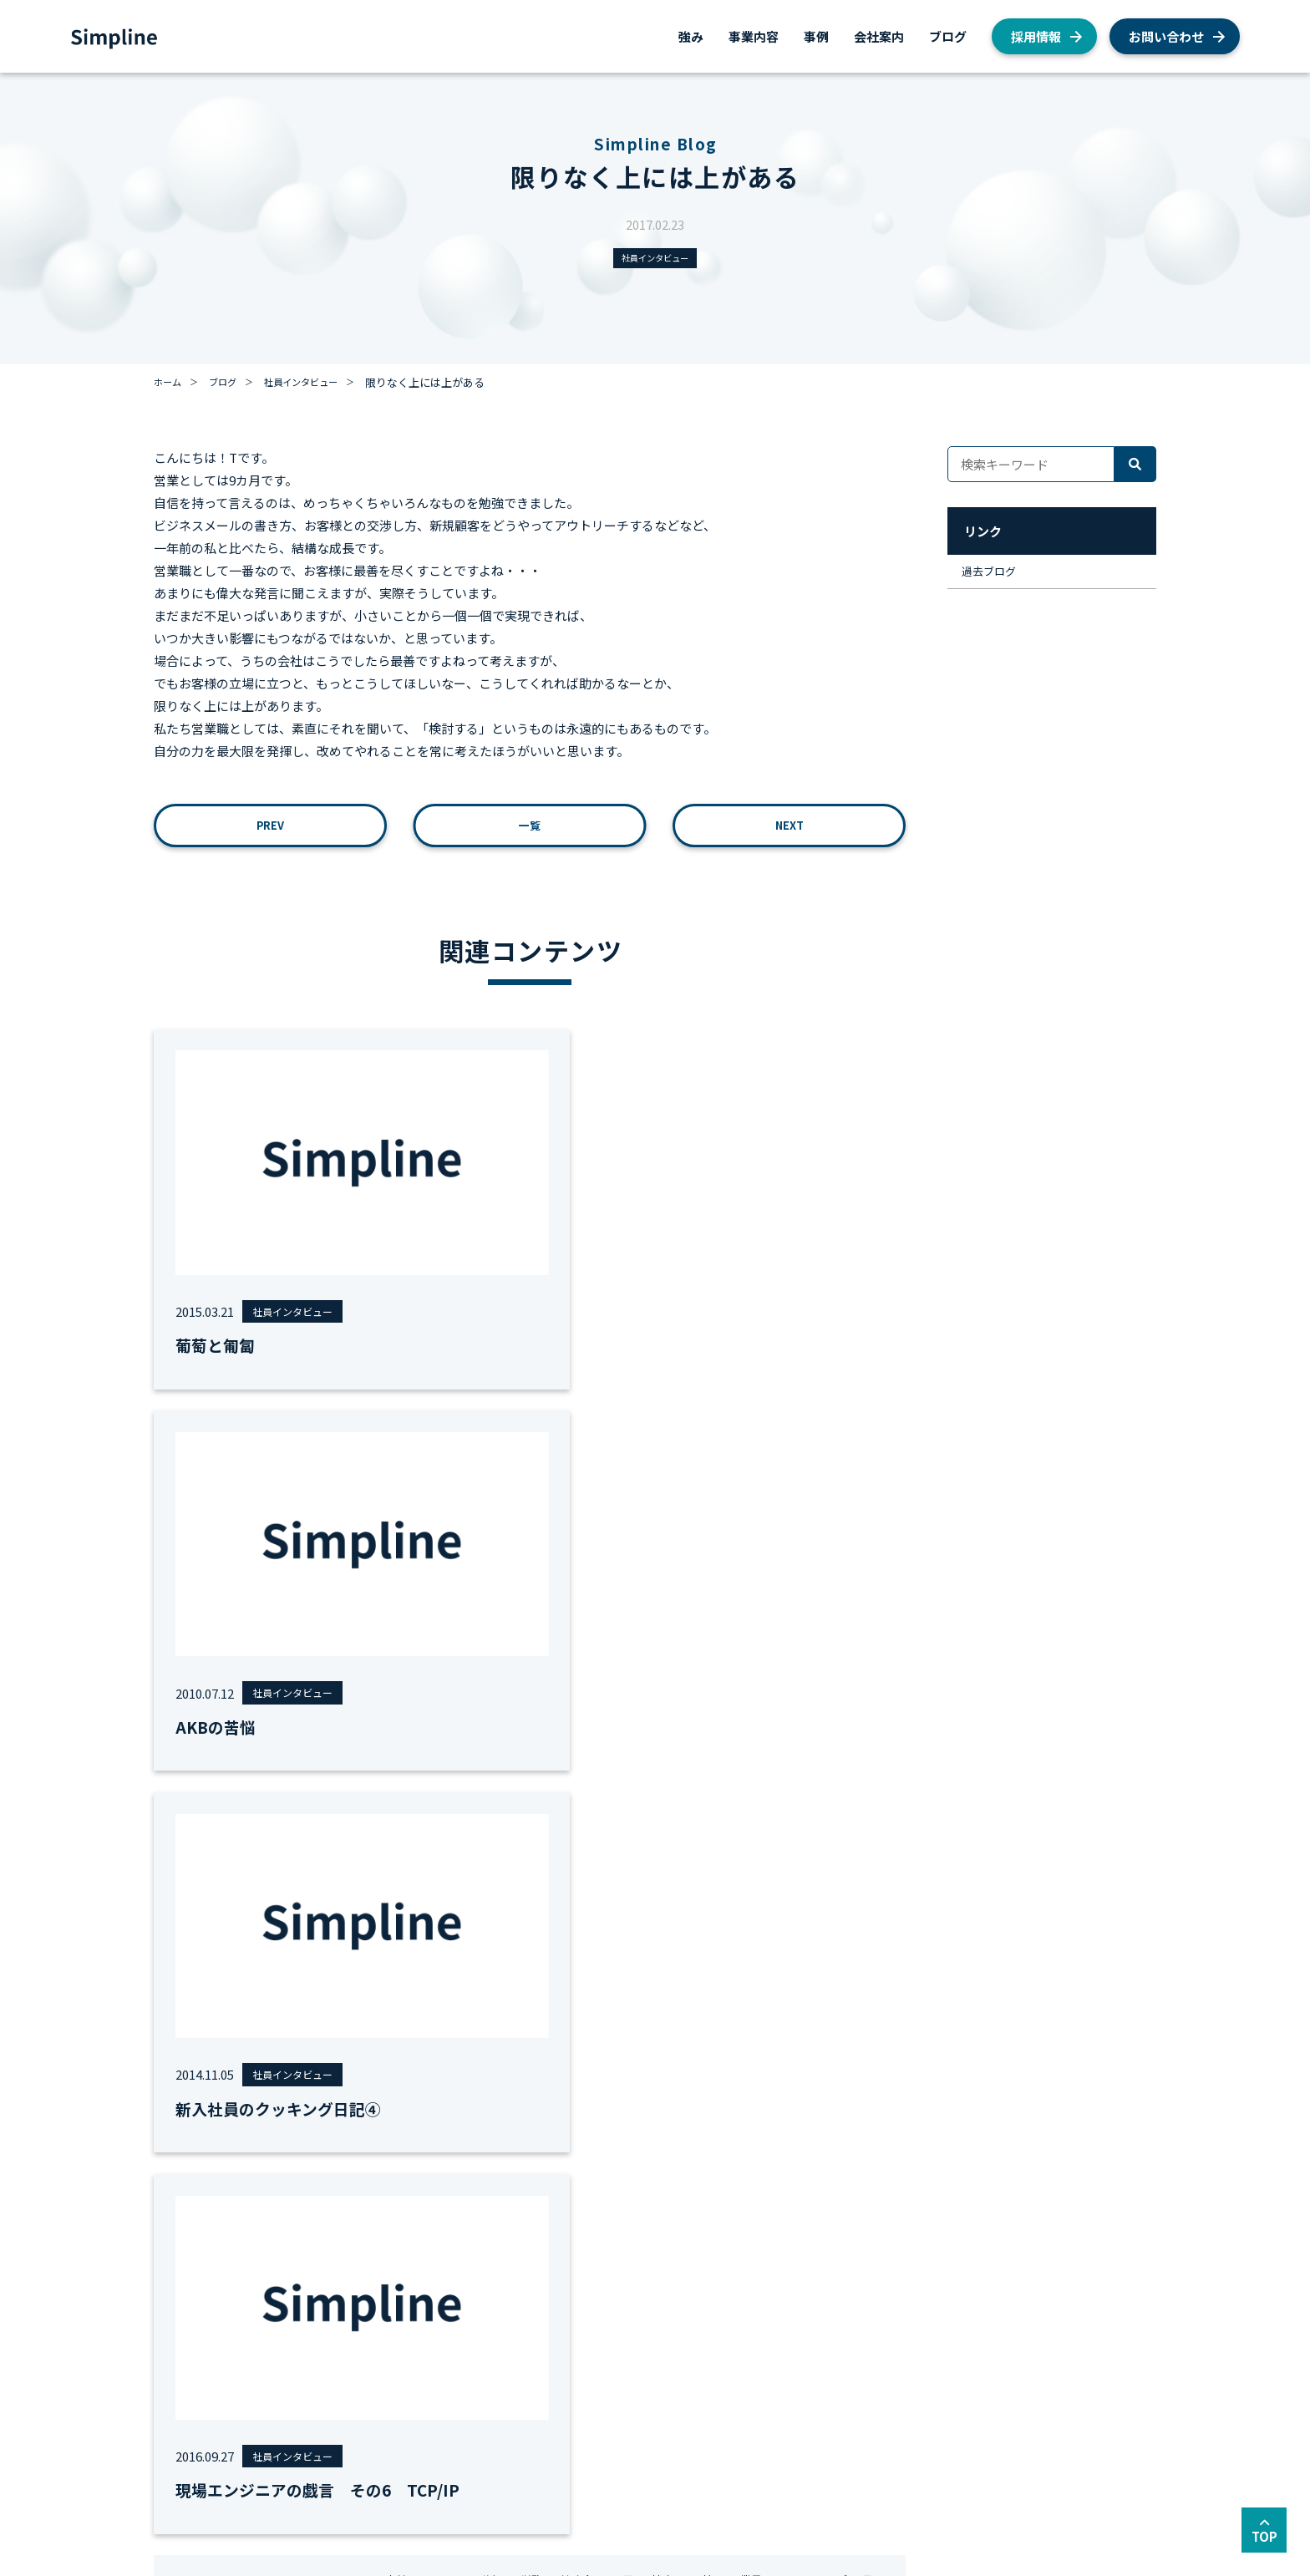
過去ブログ (995, 578)
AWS (779, 2312)
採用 (779, 2291)
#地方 (699, 1769)
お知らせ (789, 2356)
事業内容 (754, 36)
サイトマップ (312, 2479)
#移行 (510, 1769)
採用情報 (1036, 36)
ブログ (948, 36)
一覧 (529, 832)
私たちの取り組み (811, 2377)
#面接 (743, 1769)
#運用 (655, 1769)
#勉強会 (604, 1769)
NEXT (789, 832)
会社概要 (629, 2291)
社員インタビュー (655, 259)
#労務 (554, 1769)
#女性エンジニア (434, 1769)
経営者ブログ (800, 2399)
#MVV (358, 1769)
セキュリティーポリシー (430, 2479)
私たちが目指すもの (656, 2312)
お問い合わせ (1166, 36)
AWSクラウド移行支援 (289, 2334)
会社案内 (879, 36)
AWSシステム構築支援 (289, 2356)
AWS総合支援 (268, 2291)
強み (690, 36)
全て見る (855, 1769)
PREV (271, 832)
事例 (816, 36)
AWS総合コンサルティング (300, 2312)
